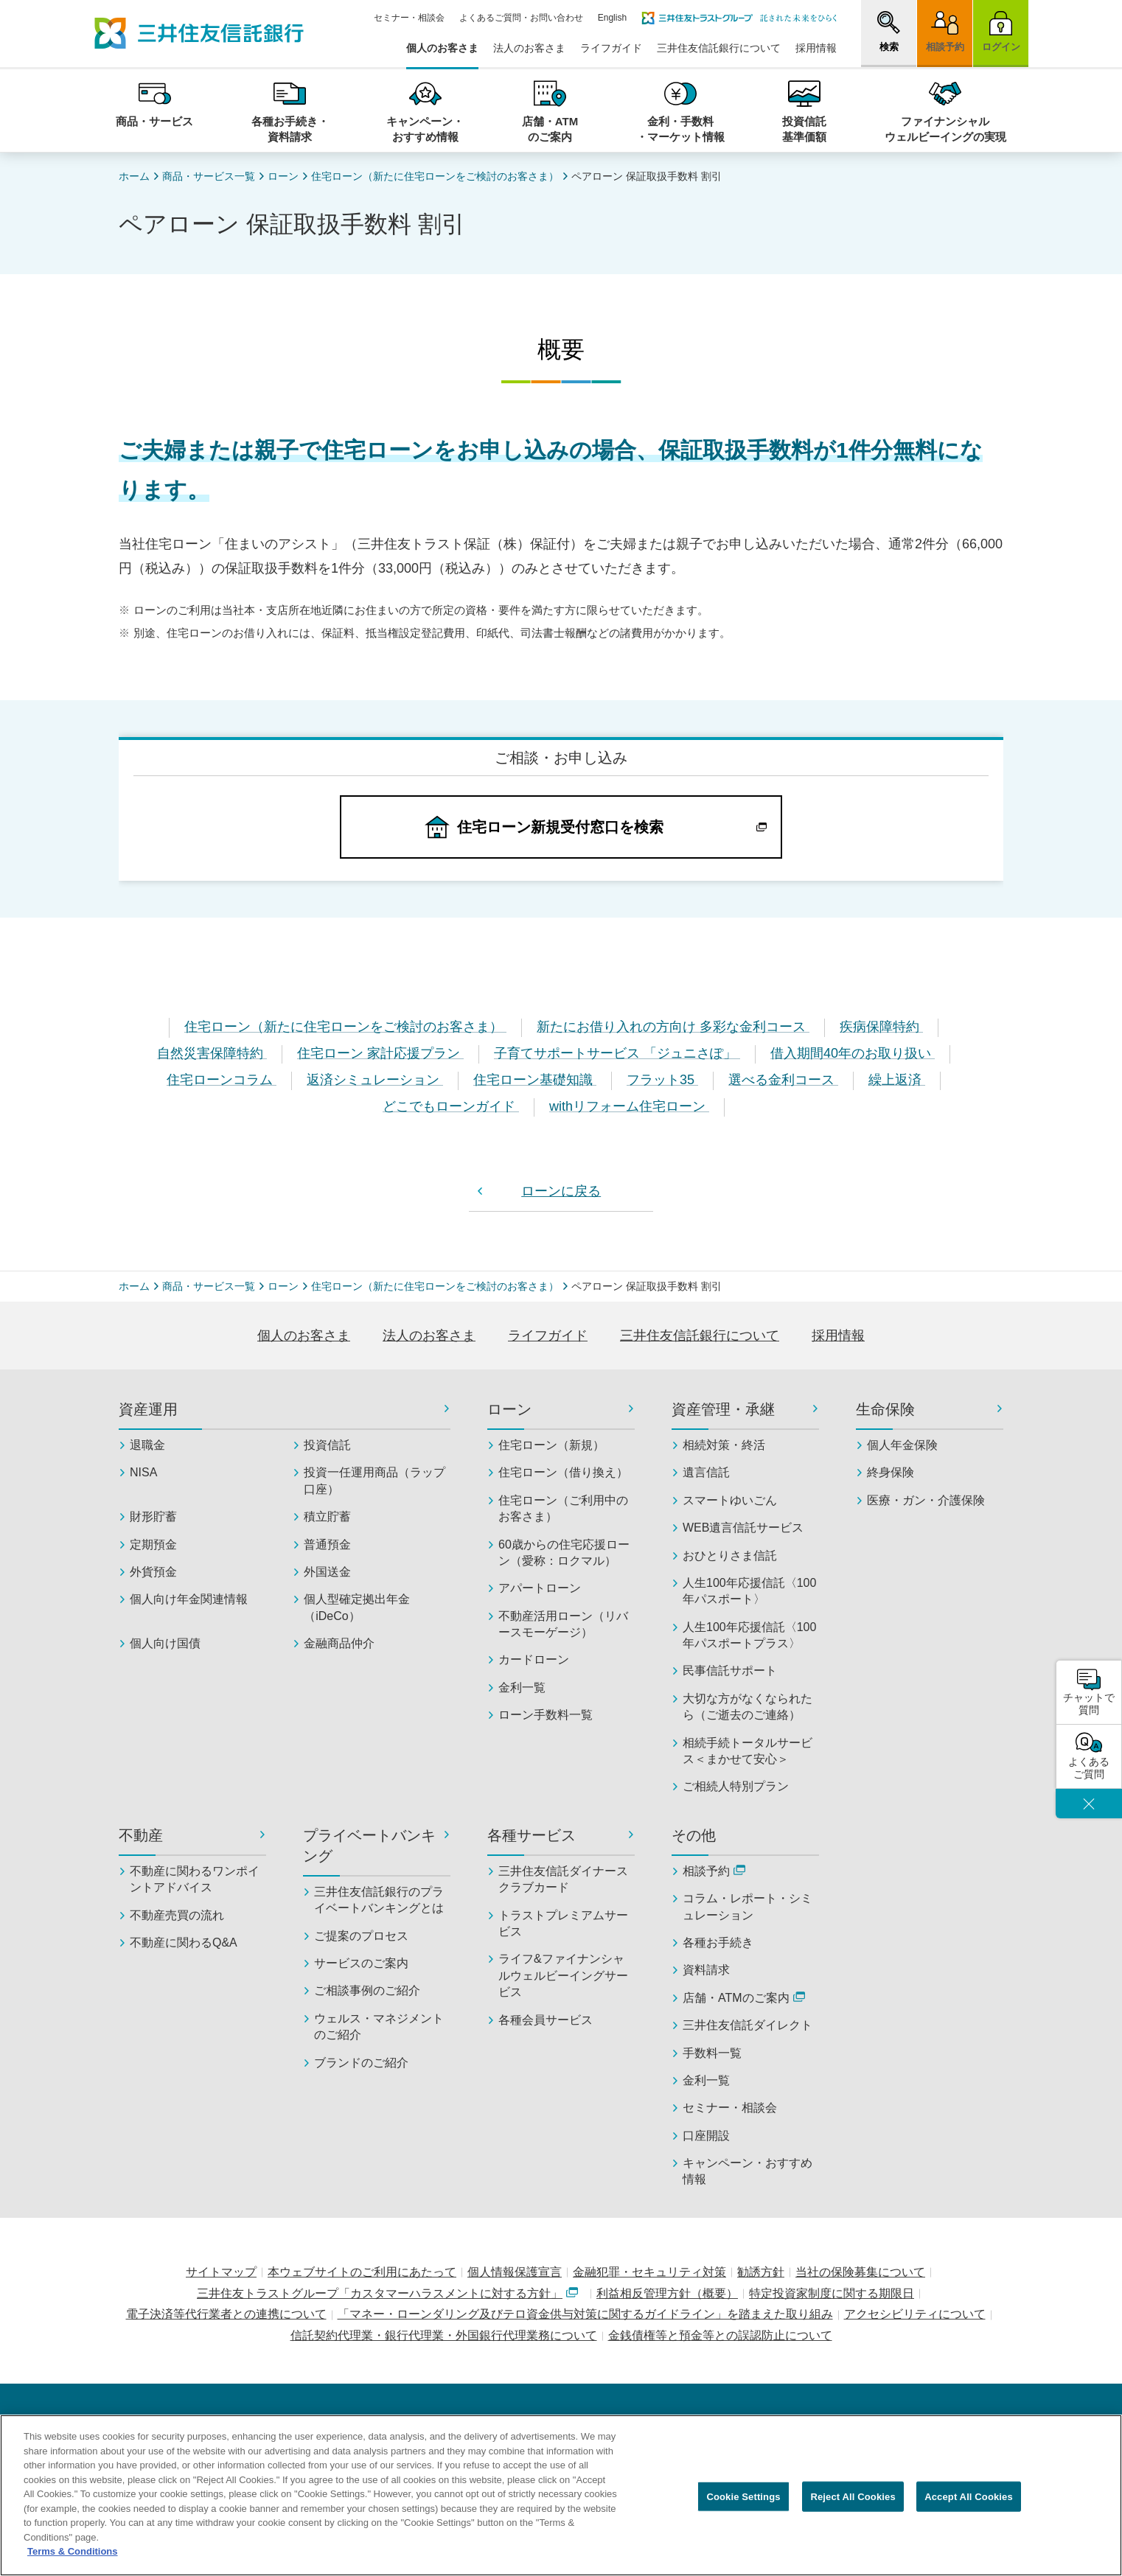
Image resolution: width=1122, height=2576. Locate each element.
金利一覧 (522, 1687)
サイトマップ (221, 2272)
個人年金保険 (902, 1445)
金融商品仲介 (339, 1643)
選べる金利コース (783, 1079)
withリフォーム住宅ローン (629, 1106)
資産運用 (148, 1409)
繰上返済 (896, 1079)
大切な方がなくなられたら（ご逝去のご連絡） (747, 1706)
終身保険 (890, 1472)
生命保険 (885, 1409)
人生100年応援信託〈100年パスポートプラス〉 (749, 1635)
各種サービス (531, 1835)
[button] (888, 32)
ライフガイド (611, 48)
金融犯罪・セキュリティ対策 (649, 2272)
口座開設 (706, 2135)
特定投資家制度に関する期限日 (831, 2293)
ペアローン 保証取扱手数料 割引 (646, 176)
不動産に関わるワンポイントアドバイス (194, 1879)
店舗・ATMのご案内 (744, 1998)
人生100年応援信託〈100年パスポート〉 (749, 1591)
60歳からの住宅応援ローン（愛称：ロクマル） (564, 1552)
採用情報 (816, 48)
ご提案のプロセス (361, 1936)
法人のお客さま (529, 48)
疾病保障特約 (881, 1026)
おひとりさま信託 (730, 1555)
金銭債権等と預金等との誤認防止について (720, 2335)
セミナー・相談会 (409, 18)
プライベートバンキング (369, 1845)
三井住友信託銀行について (719, 48)
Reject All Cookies (852, 2504)
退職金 (147, 1445)
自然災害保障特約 (212, 1053)
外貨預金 (153, 1572)
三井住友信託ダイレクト (747, 2025)
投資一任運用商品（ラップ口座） (374, 1480)
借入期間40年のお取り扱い (852, 1053)
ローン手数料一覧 (545, 1714)
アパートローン (539, 1588)
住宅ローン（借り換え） (563, 1472)
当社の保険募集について (860, 2272)
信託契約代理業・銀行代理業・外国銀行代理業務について (443, 2335)
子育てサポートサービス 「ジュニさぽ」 (617, 1053)
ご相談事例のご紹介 (367, 1990)
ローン (283, 176)
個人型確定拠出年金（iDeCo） (357, 1607)
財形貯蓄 (153, 1516)
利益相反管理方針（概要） (667, 2293)
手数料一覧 (712, 2053)
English (612, 18)
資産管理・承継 (723, 1409)
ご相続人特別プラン (736, 1786)
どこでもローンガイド (451, 1106)
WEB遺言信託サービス (743, 1527)
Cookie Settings (743, 2504)
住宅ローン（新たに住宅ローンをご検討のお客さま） (435, 176)
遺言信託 (706, 1472)
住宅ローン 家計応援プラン (380, 1053)
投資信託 (327, 1445)
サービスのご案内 (361, 1963)
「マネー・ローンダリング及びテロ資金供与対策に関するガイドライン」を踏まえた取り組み (585, 2314)
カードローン (533, 1659)
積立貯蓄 (327, 1516)
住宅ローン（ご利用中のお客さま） (563, 1508)
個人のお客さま (442, 48)
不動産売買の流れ (177, 1915)
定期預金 (153, 1544)
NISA (143, 1472)
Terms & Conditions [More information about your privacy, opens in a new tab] (72, 2559)
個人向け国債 (165, 1643)
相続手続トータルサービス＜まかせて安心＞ (747, 1750)
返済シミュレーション (375, 1079)
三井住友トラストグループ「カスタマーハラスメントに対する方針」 (387, 2293)
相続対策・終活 (724, 1445)
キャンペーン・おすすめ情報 (747, 2171)
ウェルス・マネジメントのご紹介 (379, 2026)
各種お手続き (718, 1942)
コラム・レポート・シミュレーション (747, 1906)
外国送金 (327, 1572)
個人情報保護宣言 (514, 2272)
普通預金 (327, 1544)
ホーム (134, 176)
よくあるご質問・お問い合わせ (521, 18)
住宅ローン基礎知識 (534, 1079)
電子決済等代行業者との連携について (226, 2314)
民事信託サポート (730, 1670)
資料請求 (706, 1970)
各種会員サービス (545, 2020)
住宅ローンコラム (221, 1079)
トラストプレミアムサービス (563, 1923)
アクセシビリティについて (915, 2314)
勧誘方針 (760, 2272)
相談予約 (714, 1871)
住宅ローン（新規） (551, 1445)
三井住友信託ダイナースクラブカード (563, 1879)
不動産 (141, 1835)
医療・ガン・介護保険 (926, 1500)
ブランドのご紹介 (361, 2062)
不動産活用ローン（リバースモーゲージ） (563, 1624)
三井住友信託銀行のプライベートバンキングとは (379, 1899)
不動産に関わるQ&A (183, 1942)
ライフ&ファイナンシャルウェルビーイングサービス (563, 1975)
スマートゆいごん (730, 1500)
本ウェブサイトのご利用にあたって (362, 2272)
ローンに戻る (561, 1191)
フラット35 (662, 1079)
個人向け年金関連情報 (189, 1599)
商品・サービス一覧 (208, 176)
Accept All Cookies (968, 2504)
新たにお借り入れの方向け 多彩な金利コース (673, 1026)
